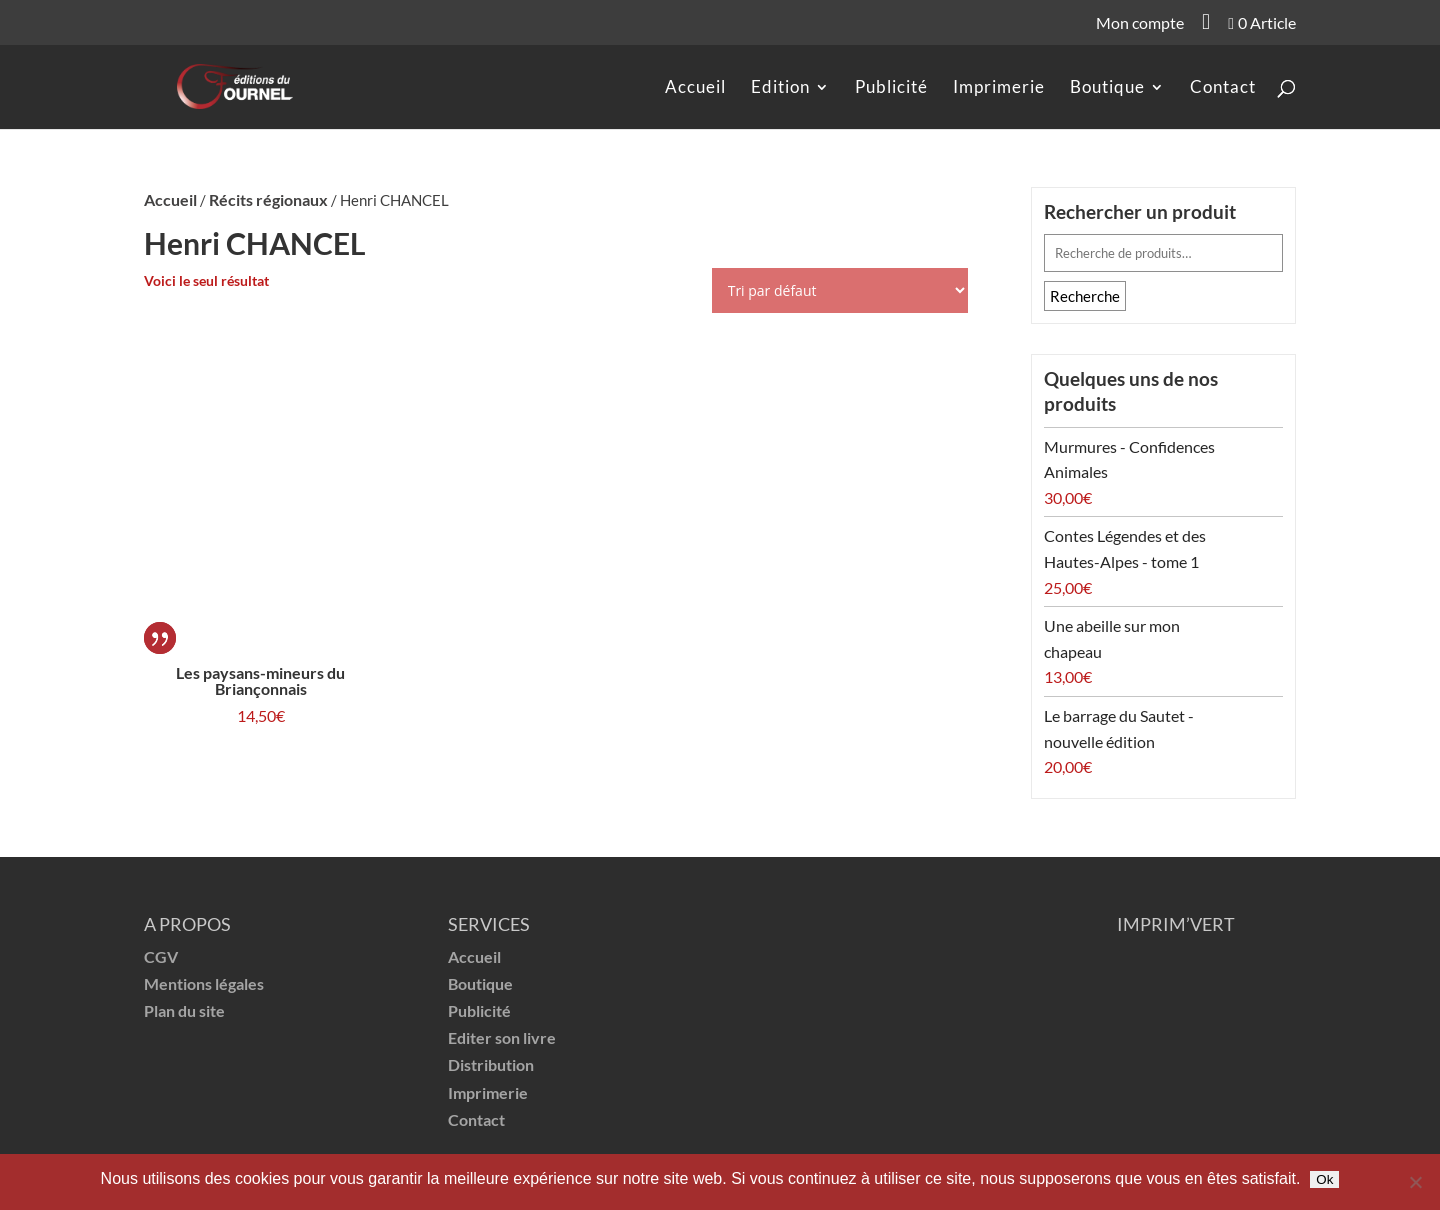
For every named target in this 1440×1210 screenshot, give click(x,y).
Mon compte (1140, 24)
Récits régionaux (268, 199)
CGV (161, 956)
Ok (1324, 1179)
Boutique (1107, 88)
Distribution (491, 1064)
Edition (780, 88)
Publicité (891, 88)
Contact (1223, 88)
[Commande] (840, 290)
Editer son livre (502, 1037)
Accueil (695, 88)
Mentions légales (204, 983)
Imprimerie (999, 88)
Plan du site (184, 1010)
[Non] (1415, 1182)
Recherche (1085, 296)
